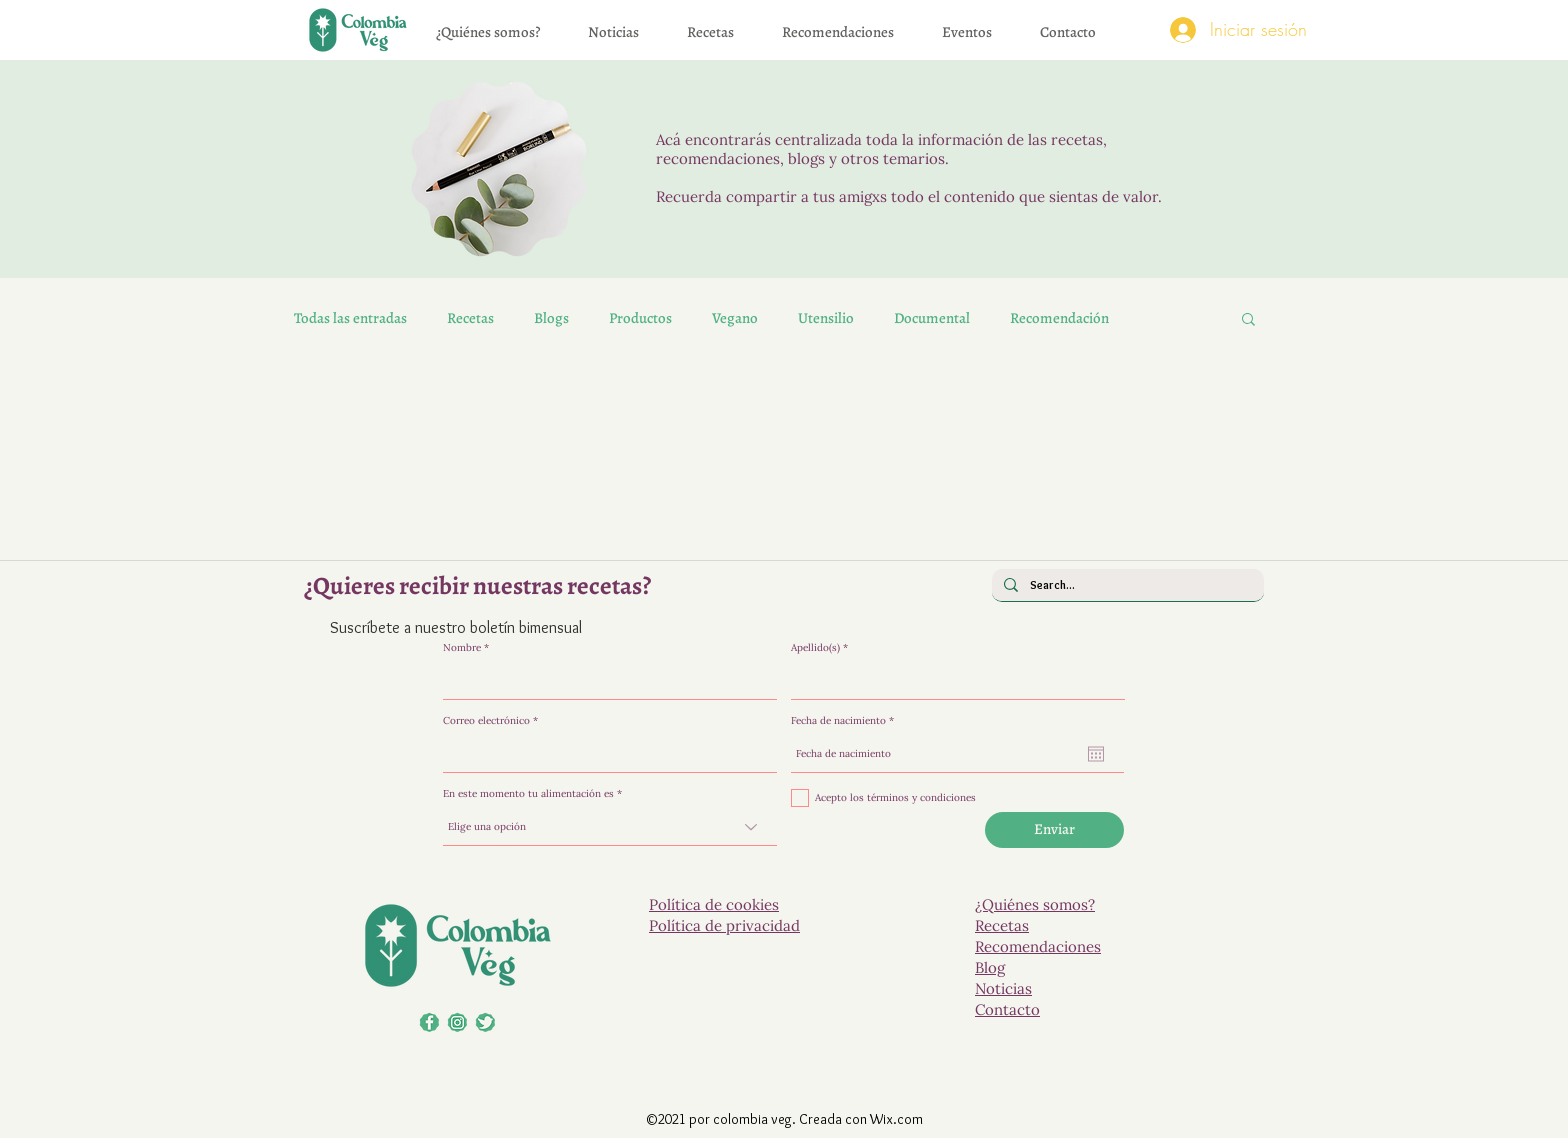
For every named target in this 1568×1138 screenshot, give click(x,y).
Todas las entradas (350, 318)
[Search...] (1126, 585)
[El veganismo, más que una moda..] (485, 1022)
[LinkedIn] (457, 1022)
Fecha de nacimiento (845, 721)
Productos (640, 318)
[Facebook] (429, 1022)
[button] (1248, 320)
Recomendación (1059, 318)
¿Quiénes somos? (1035, 904)
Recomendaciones (1038, 946)
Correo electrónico (486, 721)
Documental (932, 318)
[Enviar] (1054, 830)
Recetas (470, 318)
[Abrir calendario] (1096, 754)
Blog (990, 967)
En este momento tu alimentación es (528, 794)
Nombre (462, 648)
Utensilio (826, 318)
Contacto (1007, 1009)
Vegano (735, 318)
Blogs (551, 318)
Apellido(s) (815, 648)
